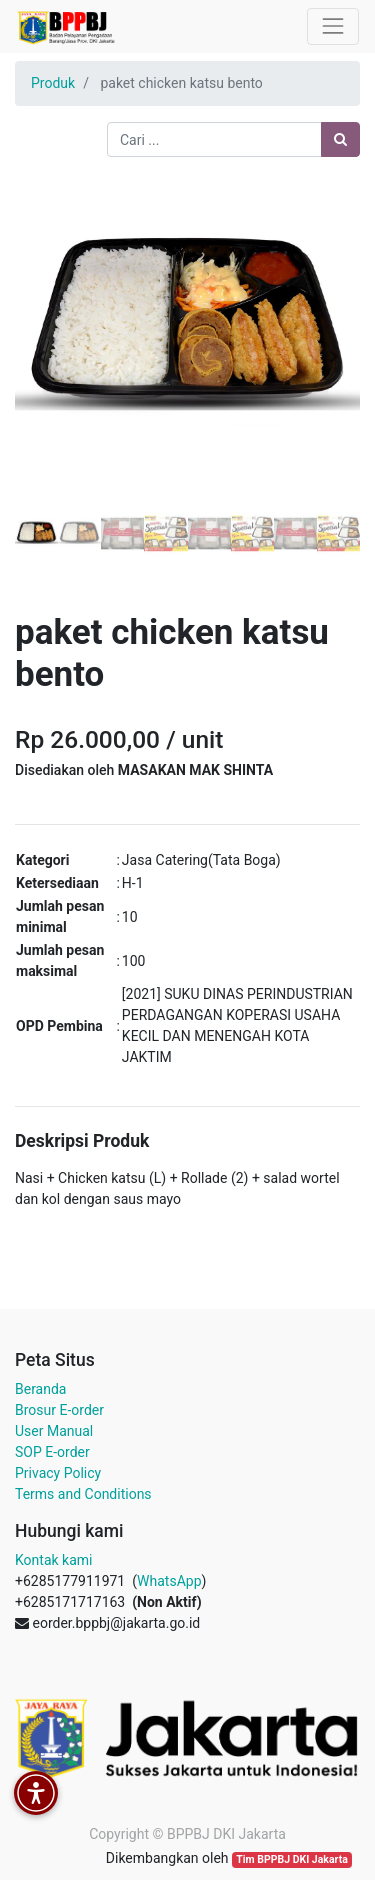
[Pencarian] (340, 139)
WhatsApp (169, 1581)
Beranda (40, 1389)
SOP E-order (52, 1452)
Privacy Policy (58, 1473)
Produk (53, 83)
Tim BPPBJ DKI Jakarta (292, 1859)
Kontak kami (53, 1560)
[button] (41, 357)
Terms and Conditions (83, 1494)
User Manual (54, 1431)
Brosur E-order (59, 1410)
